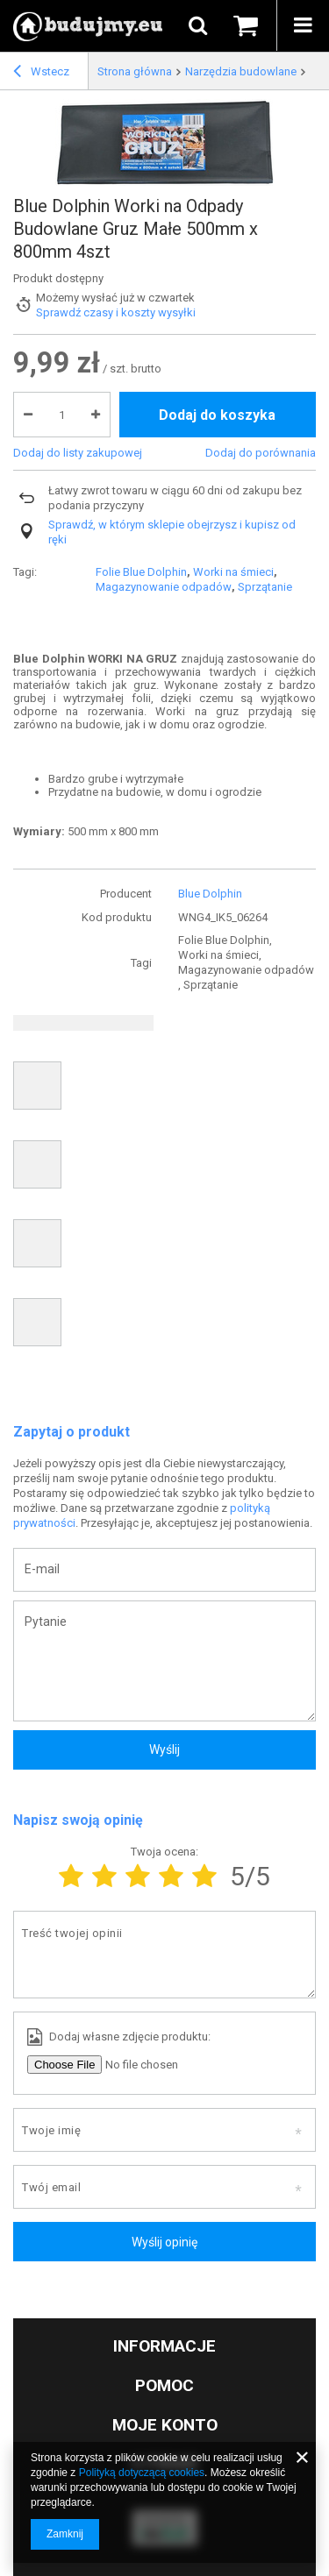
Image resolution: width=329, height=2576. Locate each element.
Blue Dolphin (210, 893)
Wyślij (164, 1749)
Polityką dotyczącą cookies (141, 2472)
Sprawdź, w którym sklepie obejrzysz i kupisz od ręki (172, 532)
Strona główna (134, 71)
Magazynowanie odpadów (164, 586)
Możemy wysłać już (85, 297)
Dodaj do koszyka (217, 415)
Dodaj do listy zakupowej (77, 452)
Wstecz (41, 73)
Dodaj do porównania (260, 452)
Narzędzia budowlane (241, 71)
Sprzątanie (265, 586)
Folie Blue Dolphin (141, 571)
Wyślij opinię (164, 2242)
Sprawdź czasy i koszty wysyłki (116, 312)
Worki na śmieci (233, 571)
